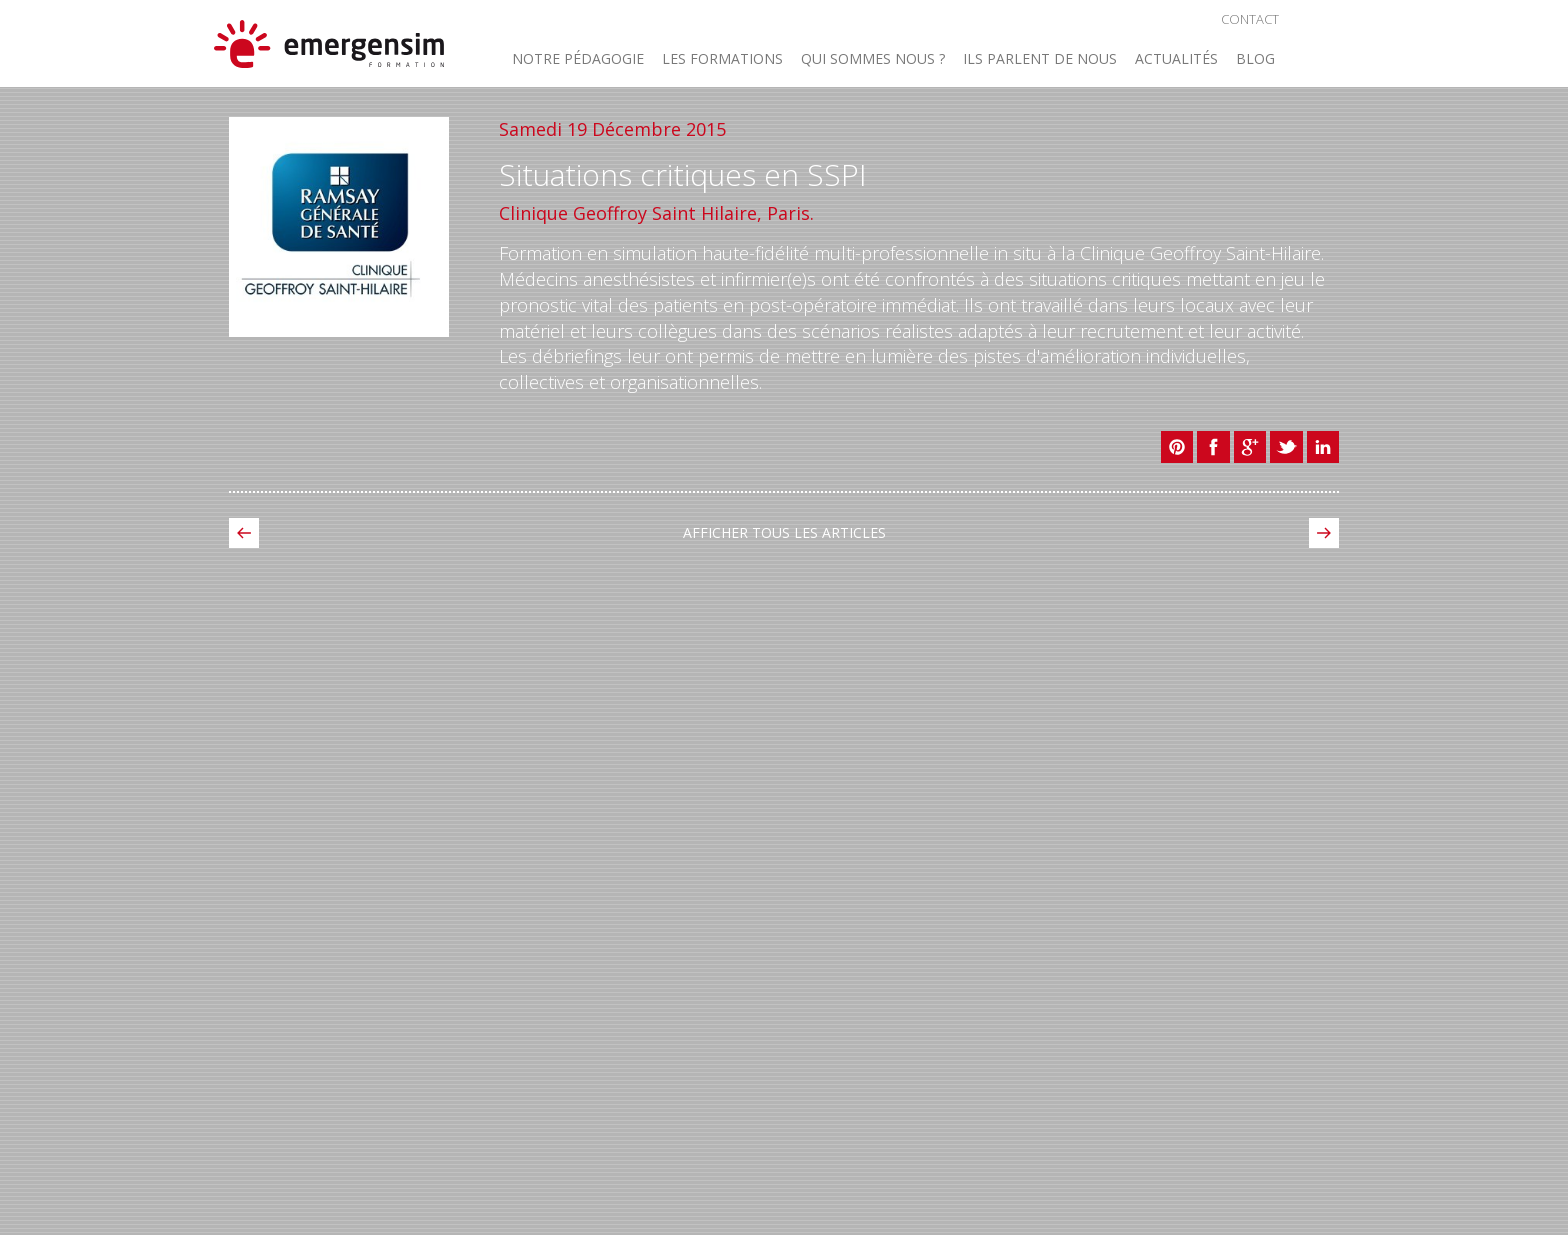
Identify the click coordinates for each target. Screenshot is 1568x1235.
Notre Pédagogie (578, 60)
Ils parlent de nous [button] (1040, 60)
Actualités (1176, 60)
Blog (1255, 60)
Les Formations (722, 60)
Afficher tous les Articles (784, 532)
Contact (1250, 19)
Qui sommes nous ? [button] (873, 60)
